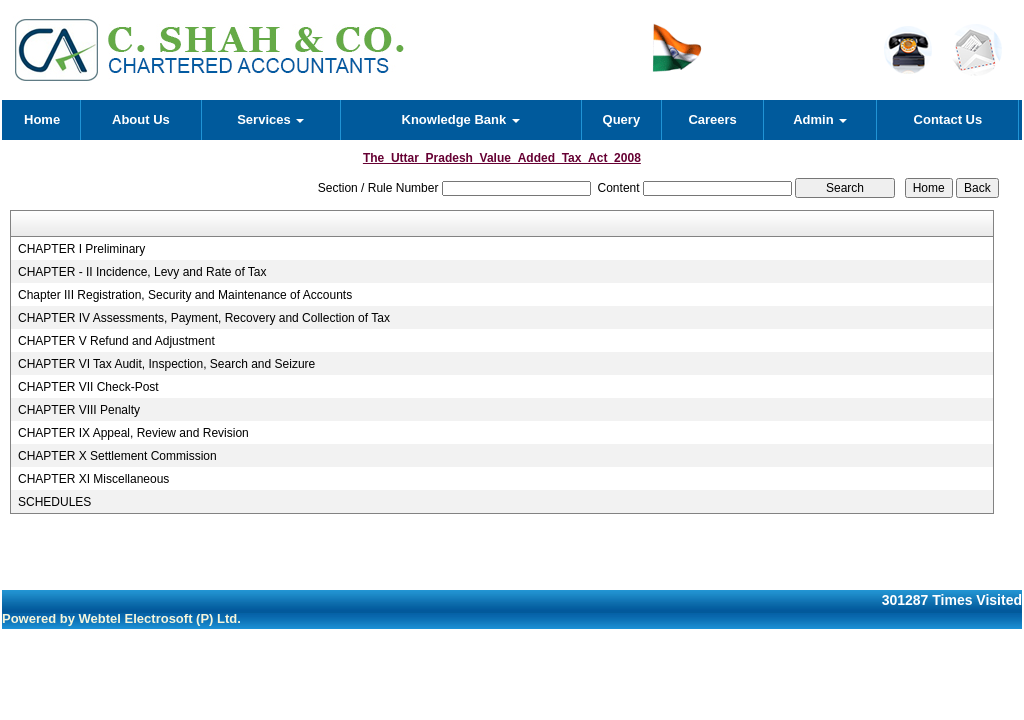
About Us (141, 119)
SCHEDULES (54, 502)
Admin (820, 119)
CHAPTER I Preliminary (81, 249)
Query (622, 119)
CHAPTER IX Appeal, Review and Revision (133, 433)
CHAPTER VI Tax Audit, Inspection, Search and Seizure (166, 364)
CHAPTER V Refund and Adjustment (116, 341)
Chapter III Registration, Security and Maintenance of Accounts (185, 295)
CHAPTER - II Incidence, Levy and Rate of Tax (142, 272)
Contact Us (948, 119)
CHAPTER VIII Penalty (79, 410)
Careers (712, 119)
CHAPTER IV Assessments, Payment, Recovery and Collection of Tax (204, 318)
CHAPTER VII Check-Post (88, 387)
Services (270, 119)
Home (42, 119)
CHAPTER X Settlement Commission (117, 456)
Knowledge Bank (461, 119)
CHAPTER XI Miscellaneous (93, 479)
